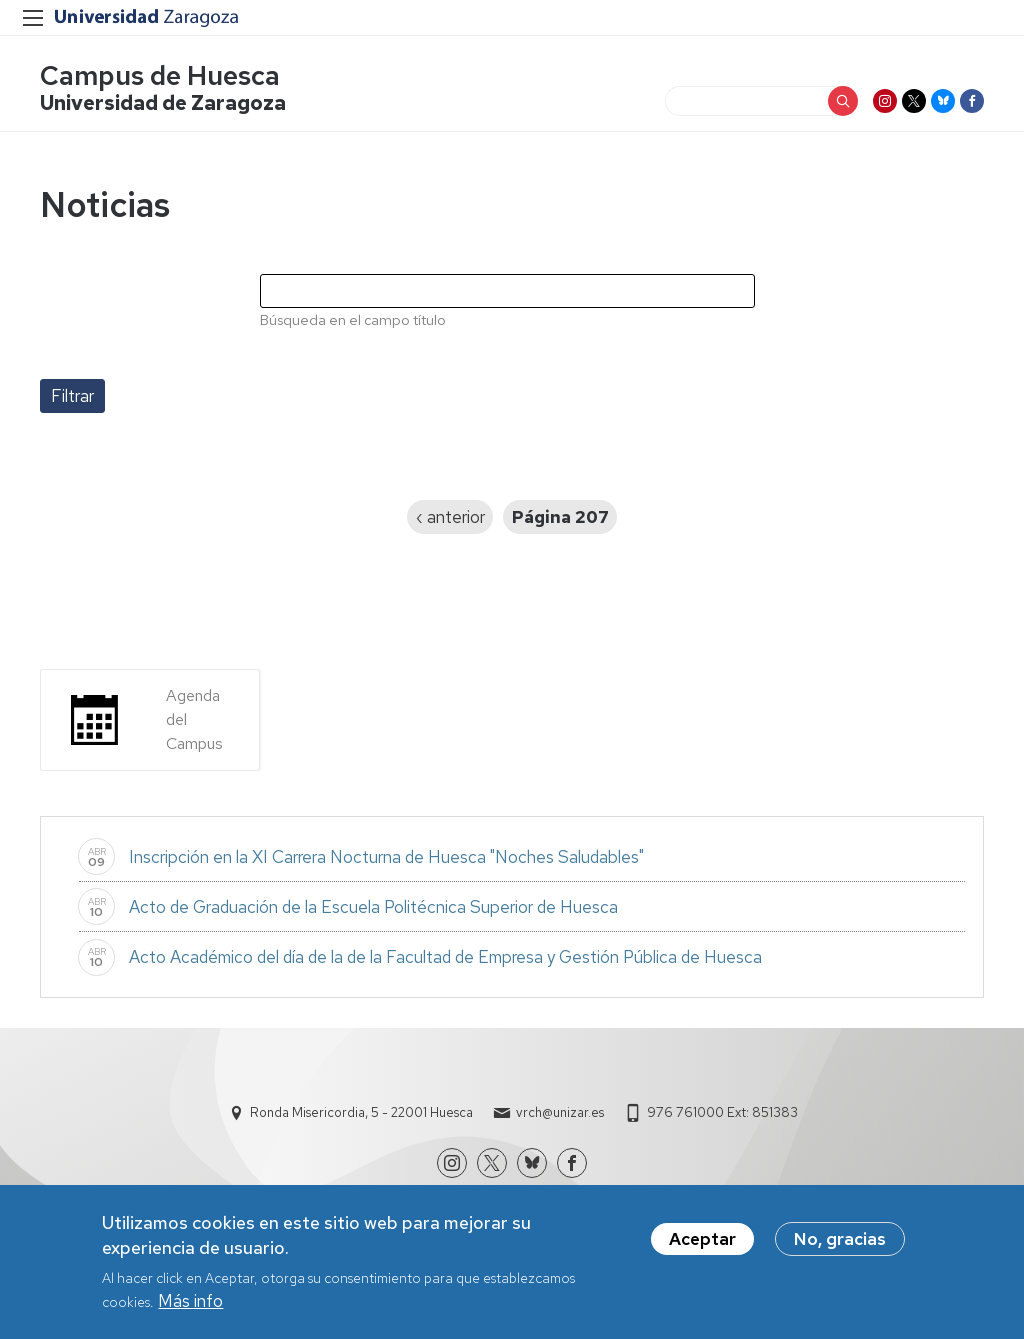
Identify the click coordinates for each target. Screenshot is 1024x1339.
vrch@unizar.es (560, 1112)
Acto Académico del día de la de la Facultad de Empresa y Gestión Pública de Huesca (445, 957)
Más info (190, 1306)
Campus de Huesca (160, 75)
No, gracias (840, 1244)
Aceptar (702, 1244)
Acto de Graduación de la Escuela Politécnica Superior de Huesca (373, 907)
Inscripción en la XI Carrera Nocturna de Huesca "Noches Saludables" (386, 857)
